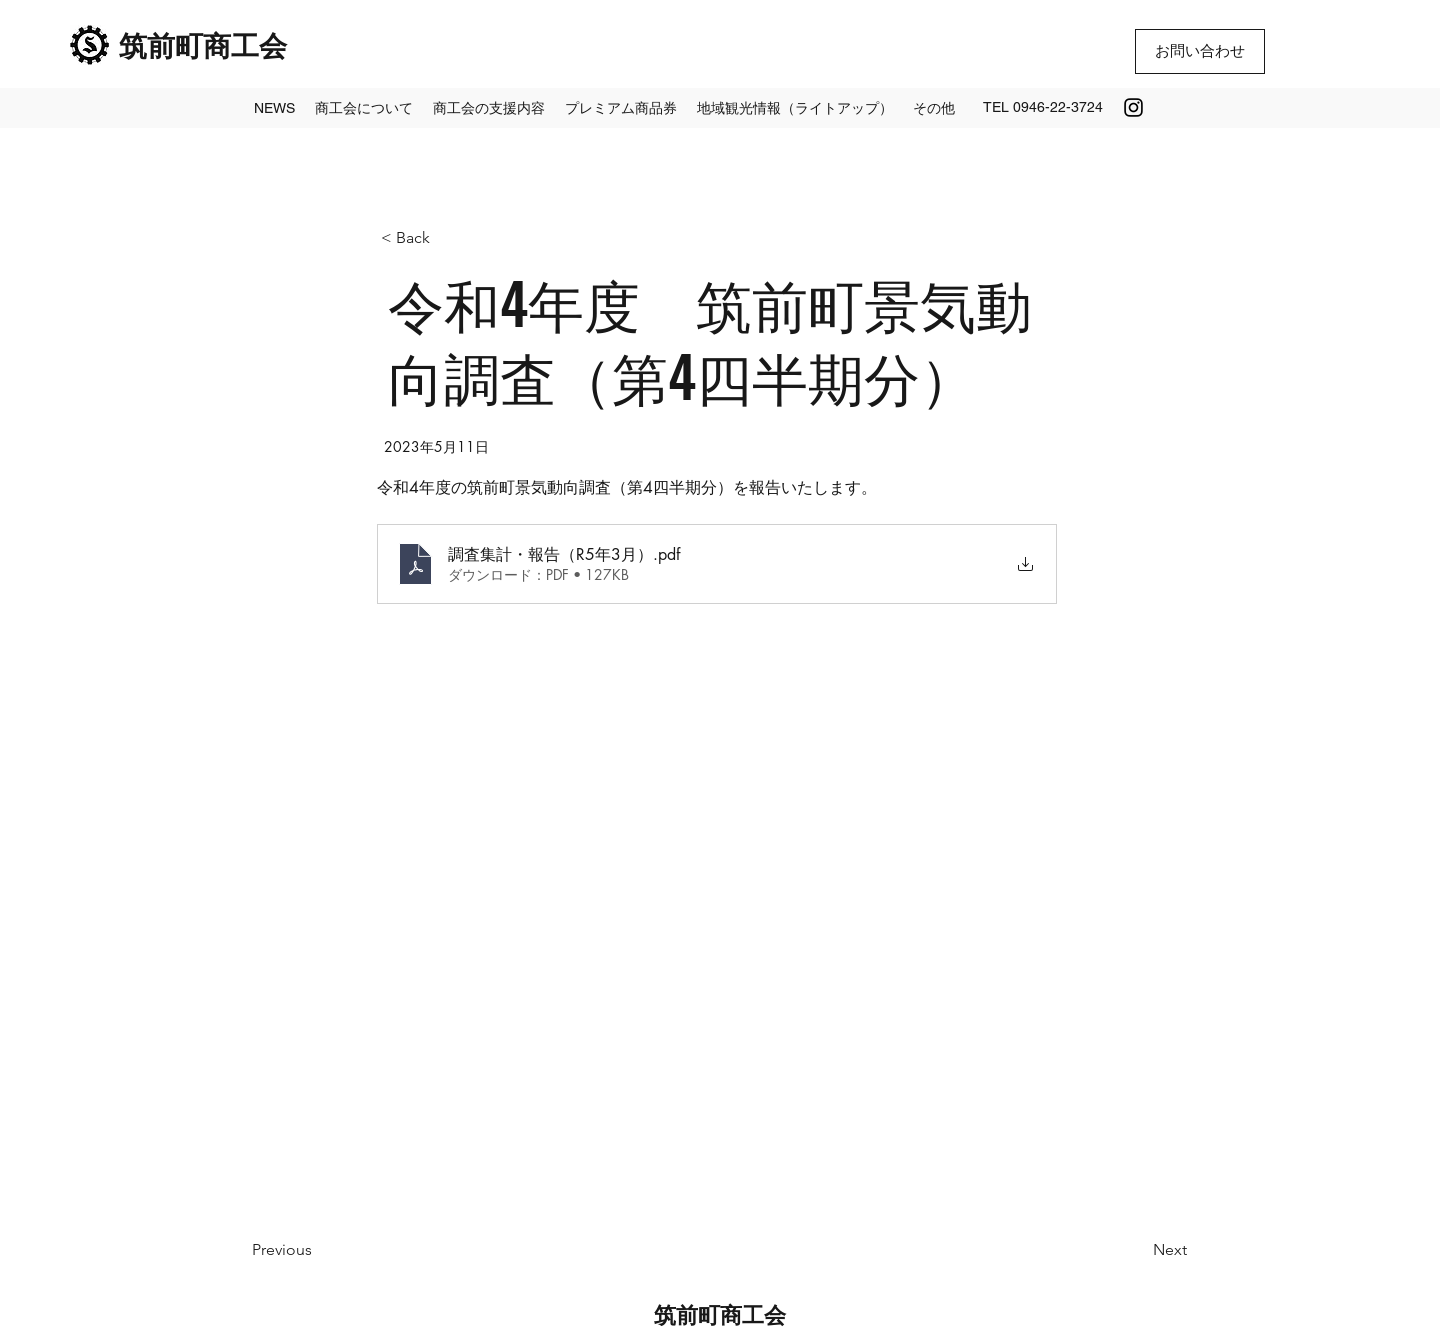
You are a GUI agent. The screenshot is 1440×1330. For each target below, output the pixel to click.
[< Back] (447, 238)
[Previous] (318, 1250)
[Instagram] (1133, 107)
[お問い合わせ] (1200, 51)
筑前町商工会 (203, 43)
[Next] (1137, 1250)
